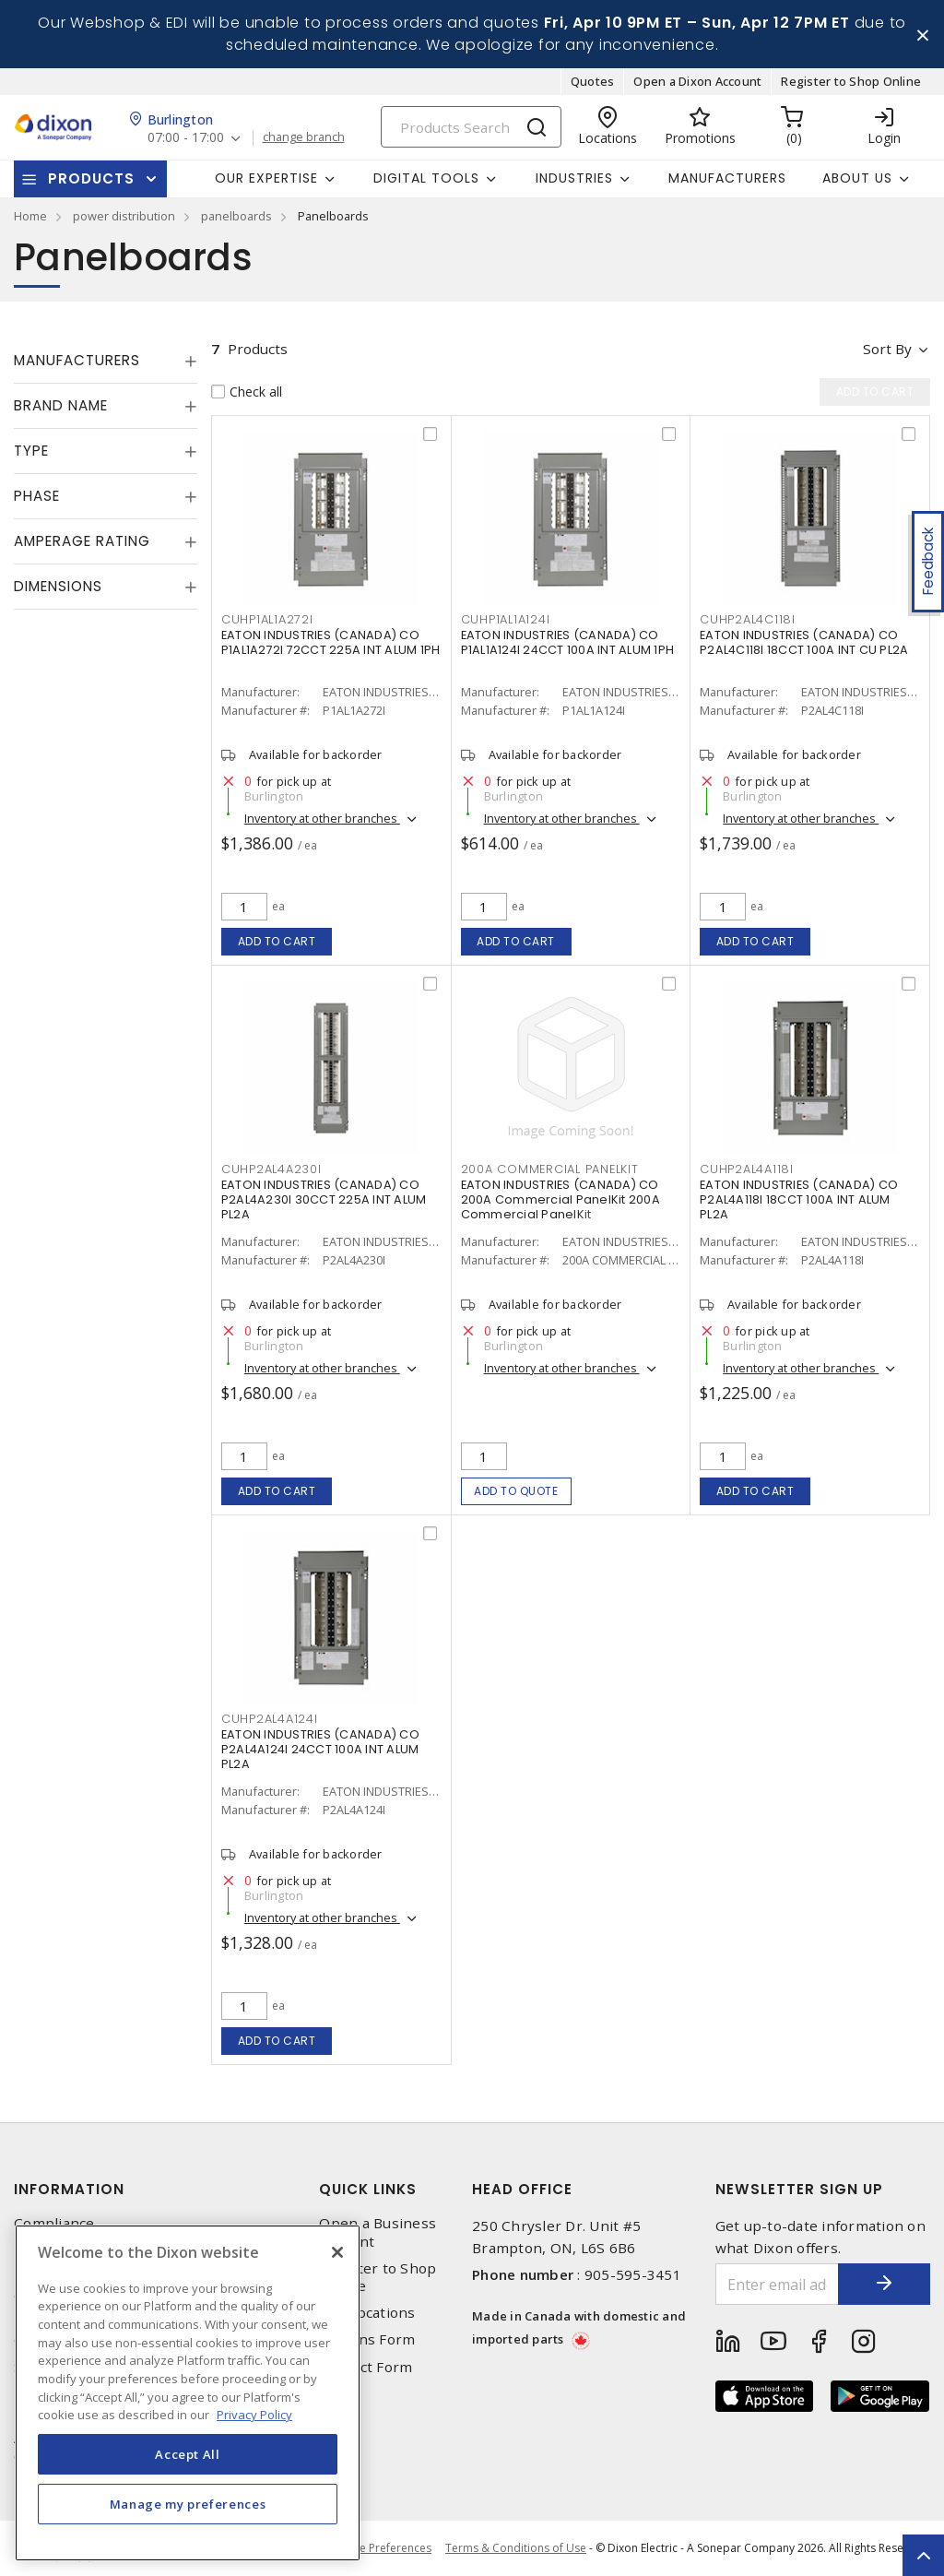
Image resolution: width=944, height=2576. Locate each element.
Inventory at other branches (322, 818)
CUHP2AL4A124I (269, 1719)
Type (31, 450)
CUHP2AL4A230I (271, 1169)
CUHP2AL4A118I (747, 1169)
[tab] (105, 361)
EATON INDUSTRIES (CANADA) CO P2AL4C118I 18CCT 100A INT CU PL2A (804, 642)
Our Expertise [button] (266, 178)
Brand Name (61, 405)
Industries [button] (574, 178)
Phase (37, 495)
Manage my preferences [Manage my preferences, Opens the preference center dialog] (188, 2504)
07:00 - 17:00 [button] (186, 138)
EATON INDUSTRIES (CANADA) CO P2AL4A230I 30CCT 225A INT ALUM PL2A (324, 1199)
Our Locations (367, 2312)
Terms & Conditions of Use (515, 2548)
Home (30, 216)
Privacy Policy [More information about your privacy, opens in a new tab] (254, 2414)
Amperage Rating (82, 541)
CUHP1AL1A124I (505, 619)
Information (69, 2189)
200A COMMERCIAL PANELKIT (550, 1169)
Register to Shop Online (851, 81)
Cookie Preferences (380, 2548)
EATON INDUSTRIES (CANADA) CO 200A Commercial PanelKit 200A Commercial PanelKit (560, 1199)
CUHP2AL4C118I (748, 619)
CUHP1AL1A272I (267, 619)
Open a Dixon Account (697, 81)
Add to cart (277, 941)
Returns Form (367, 2339)
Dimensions (58, 586)
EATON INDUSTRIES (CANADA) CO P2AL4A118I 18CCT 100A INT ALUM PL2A (799, 1199)
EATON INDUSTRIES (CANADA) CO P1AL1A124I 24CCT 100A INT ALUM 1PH (568, 642)
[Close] (337, 2252)
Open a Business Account (377, 2232)
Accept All (187, 2454)
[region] (187, 2393)
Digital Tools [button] (426, 178)
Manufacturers (727, 178)
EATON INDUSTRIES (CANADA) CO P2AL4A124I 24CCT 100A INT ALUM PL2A (320, 1749)
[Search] (471, 127)
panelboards (236, 216)
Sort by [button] (887, 348)
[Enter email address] (777, 2284)
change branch (304, 137)
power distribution (124, 216)
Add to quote (516, 1491)
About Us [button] (857, 178)
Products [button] (91, 178)
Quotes (593, 81)
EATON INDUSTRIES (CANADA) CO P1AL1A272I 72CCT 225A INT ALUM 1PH (331, 642)
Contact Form (365, 2367)
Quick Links (368, 2189)
